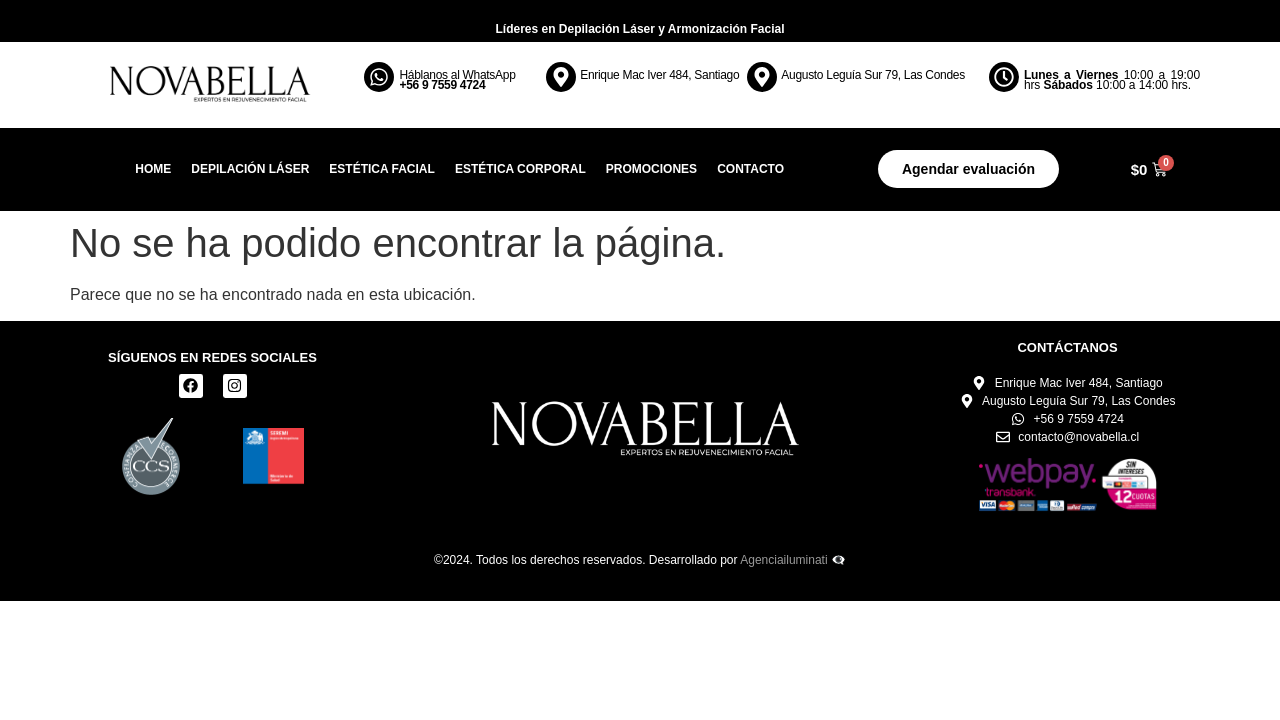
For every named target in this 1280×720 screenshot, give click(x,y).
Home (153, 169)
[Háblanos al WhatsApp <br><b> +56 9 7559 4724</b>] (379, 77)
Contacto (750, 169)
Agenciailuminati (783, 560)
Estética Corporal (520, 169)
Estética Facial (382, 169)
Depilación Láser (250, 169)
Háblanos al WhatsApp (457, 80)
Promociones (651, 169)
